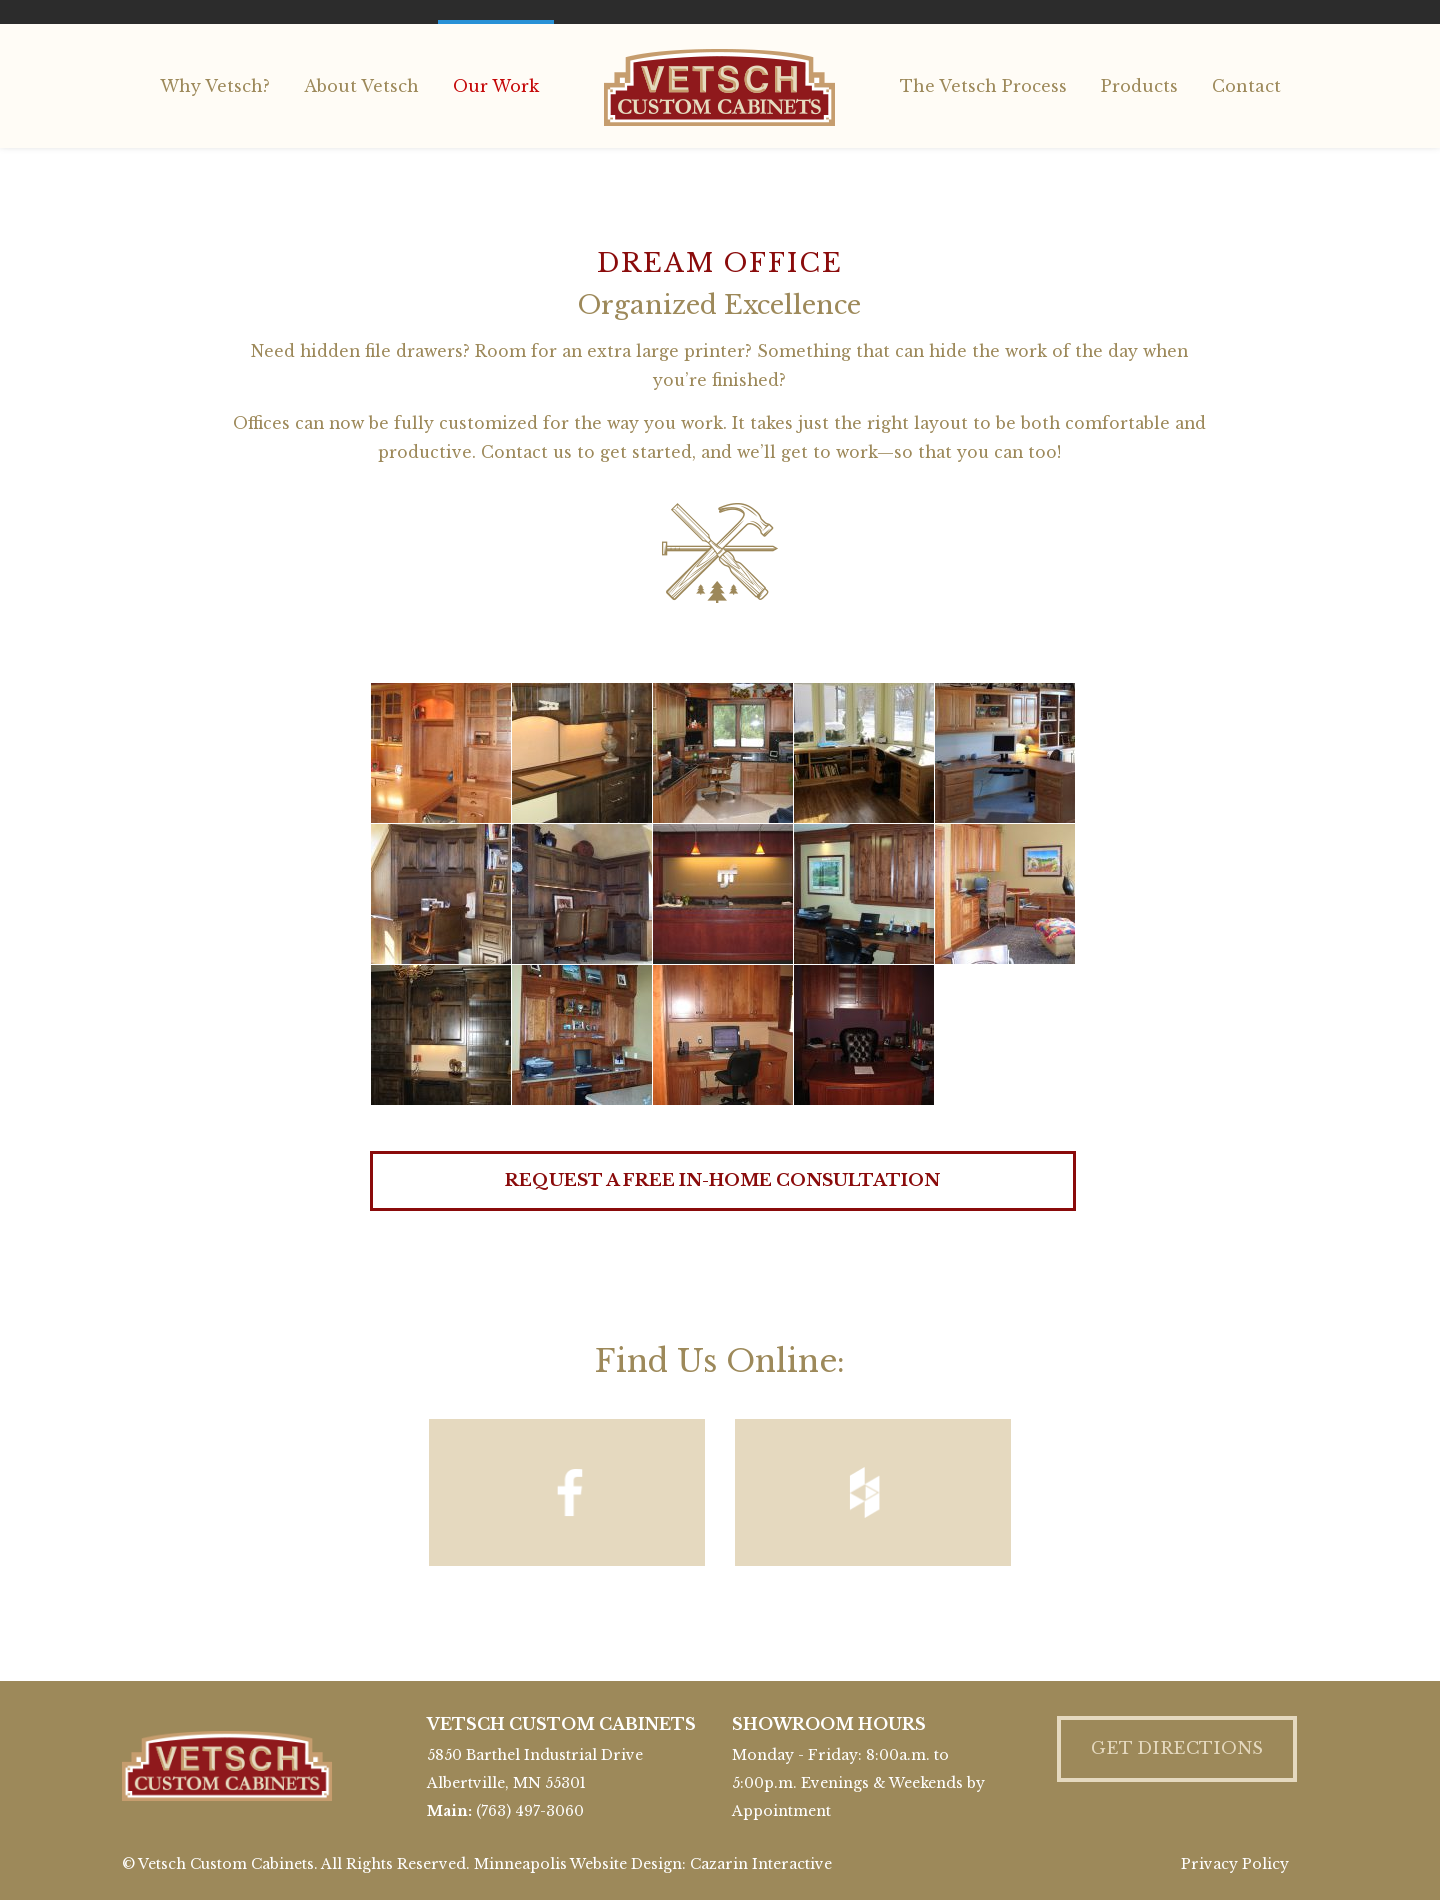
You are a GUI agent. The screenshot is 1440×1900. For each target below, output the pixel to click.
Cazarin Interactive (761, 1864)
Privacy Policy (1235, 1864)
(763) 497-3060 (530, 1811)
